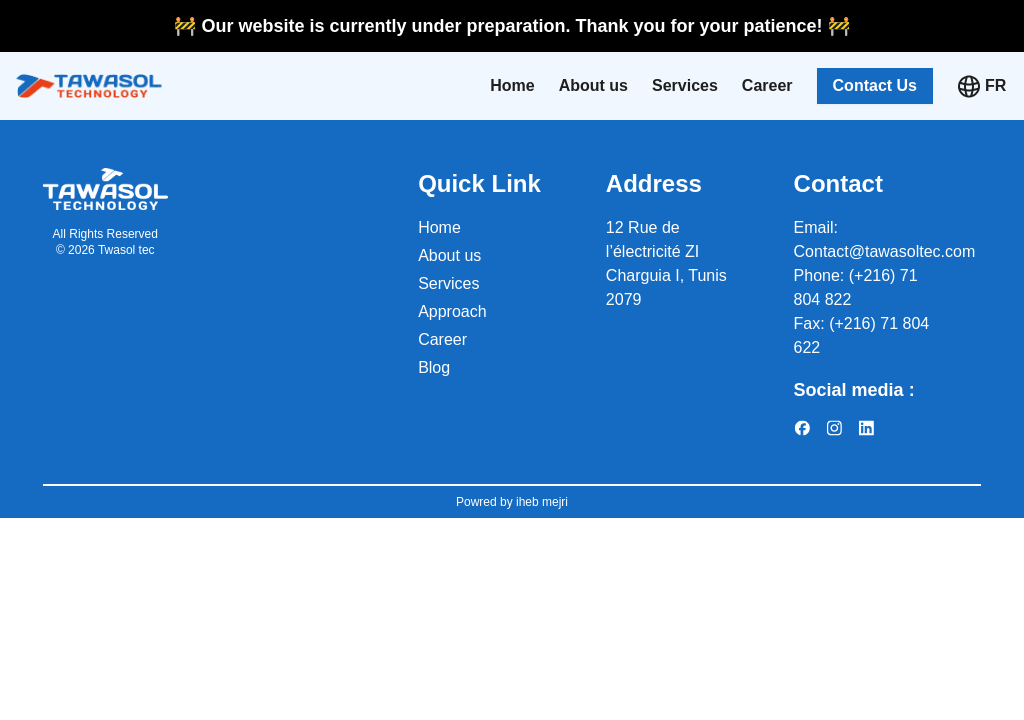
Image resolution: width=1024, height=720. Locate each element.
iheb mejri (540, 502)
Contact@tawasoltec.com (885, 251)
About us (593, 85)
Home (512, 85)
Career (767, 85)
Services (685, 85)
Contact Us (875, 85)
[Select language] (996, 86)
